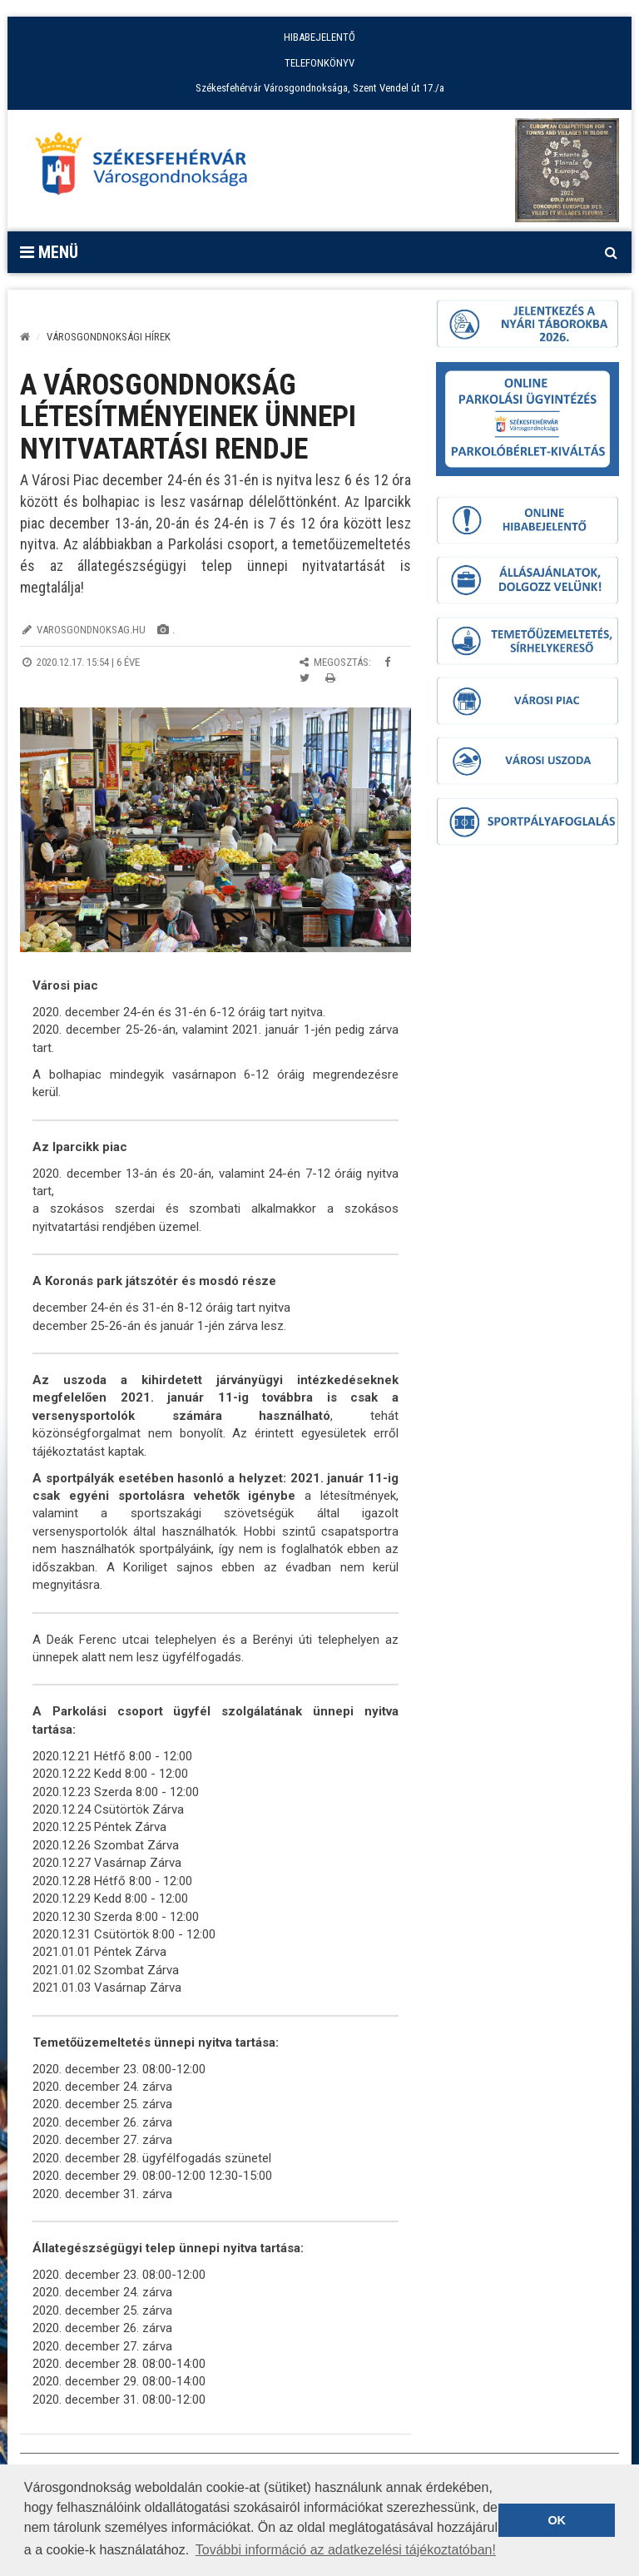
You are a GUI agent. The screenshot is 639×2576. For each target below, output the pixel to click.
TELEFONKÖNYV (319, 63)
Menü (49, 252)
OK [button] (556, 2520)
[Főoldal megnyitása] (148, 168)
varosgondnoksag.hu (91, 629)
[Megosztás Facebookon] (387, 662)
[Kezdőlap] (25, 336)
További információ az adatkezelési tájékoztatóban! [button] (346, 2550)
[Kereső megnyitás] (611, 252)
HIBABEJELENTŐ (319, 37)
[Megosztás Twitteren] (305, 678)
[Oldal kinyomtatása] (330, 678)
